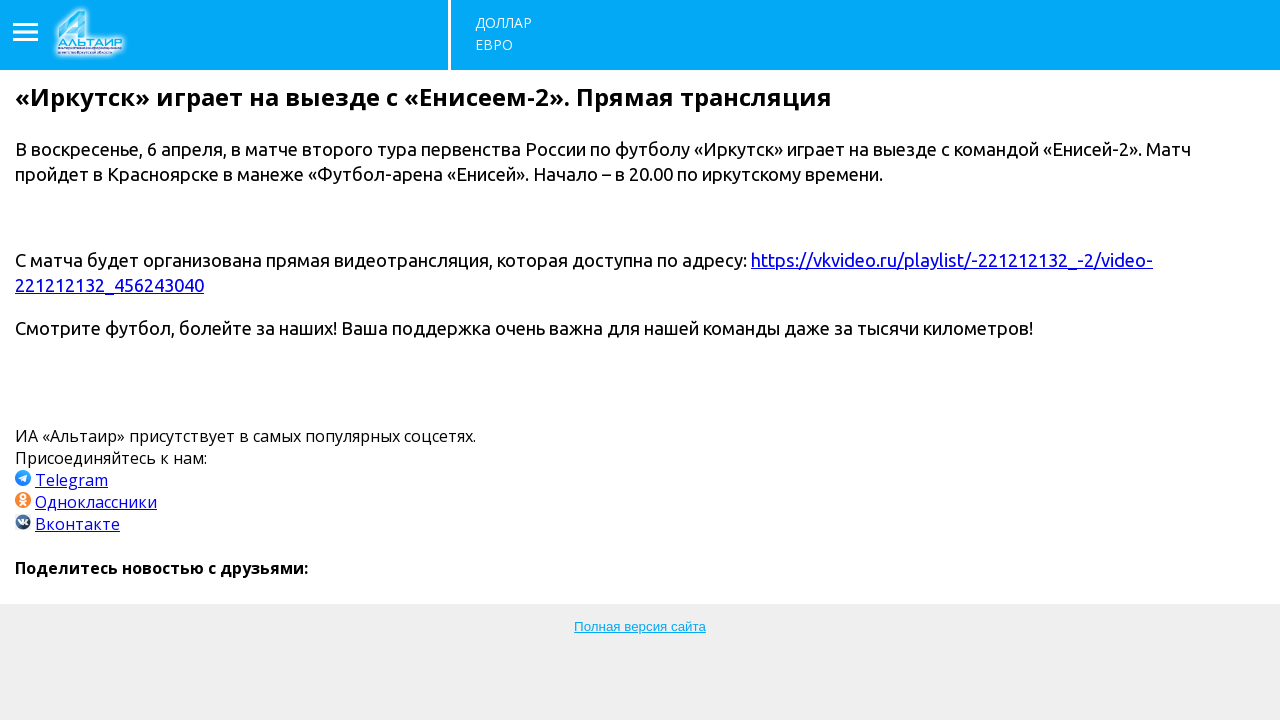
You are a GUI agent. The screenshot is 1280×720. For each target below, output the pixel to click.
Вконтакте (77, 524)
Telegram (71, 480)
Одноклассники (96, 502)
